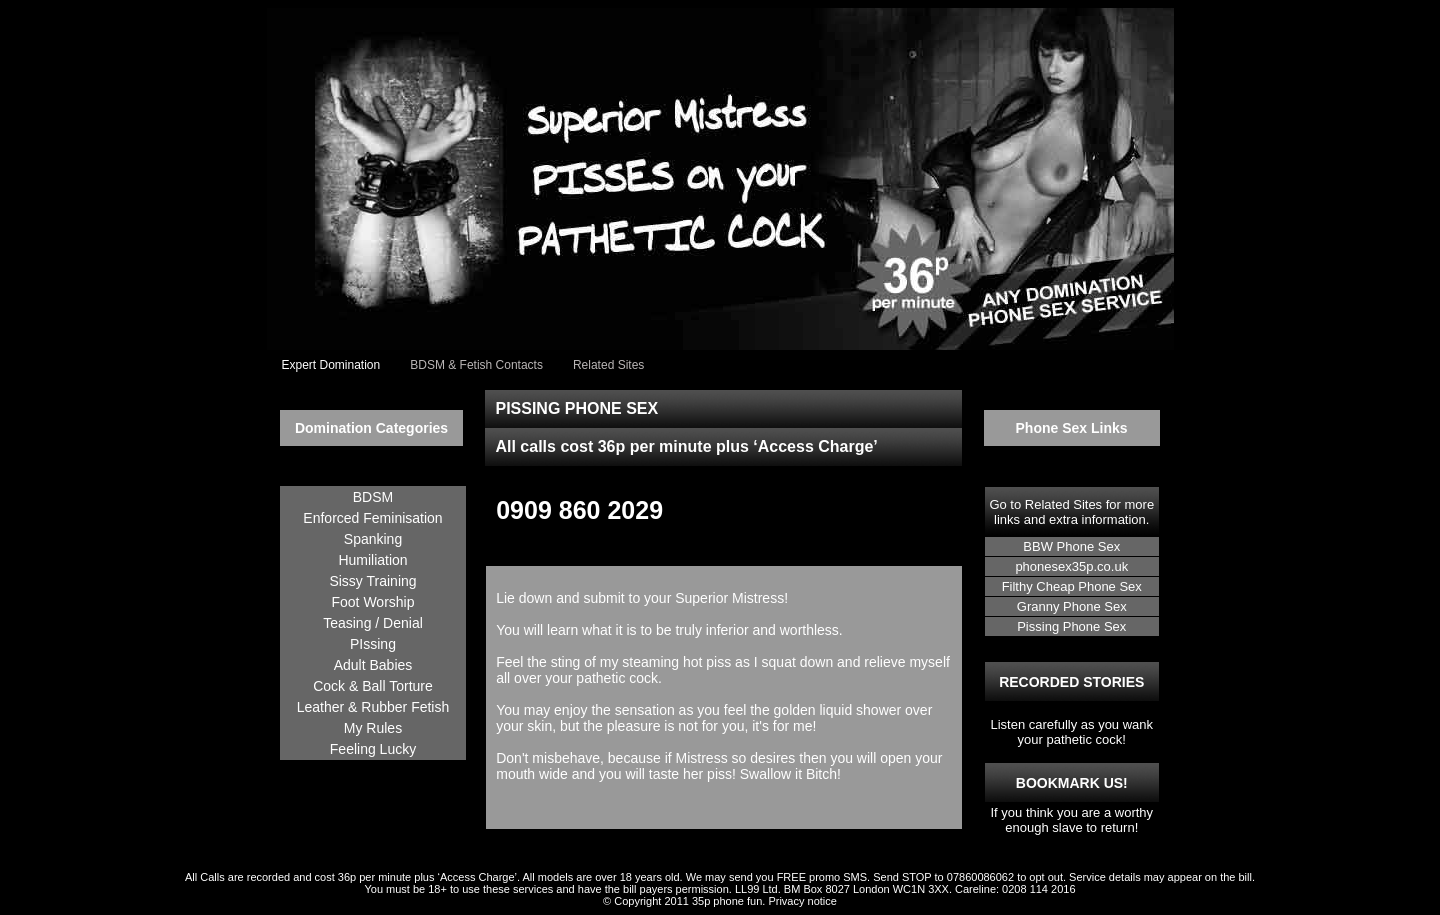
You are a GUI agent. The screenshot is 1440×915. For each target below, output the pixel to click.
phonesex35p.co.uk (1071, 566)
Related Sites (1063, 504)
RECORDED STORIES (1071, 682)
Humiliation (372, 560)
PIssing (373, 644)
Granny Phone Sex (1072, 606)
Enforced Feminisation (372, 518)
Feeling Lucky (373, 749)
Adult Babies (373, 665)
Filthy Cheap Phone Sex (1072, 586)
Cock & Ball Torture (373, 686)
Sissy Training (372, 581)
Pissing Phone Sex (1071, 626)
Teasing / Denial (373, 623)
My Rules (373, 728)
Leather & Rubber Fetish (373, 707)
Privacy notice (802, 901)
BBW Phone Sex (1071, 546)
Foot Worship (373, 602)
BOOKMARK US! (1072, 783)
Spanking (373, 539)
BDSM (373, 497)
